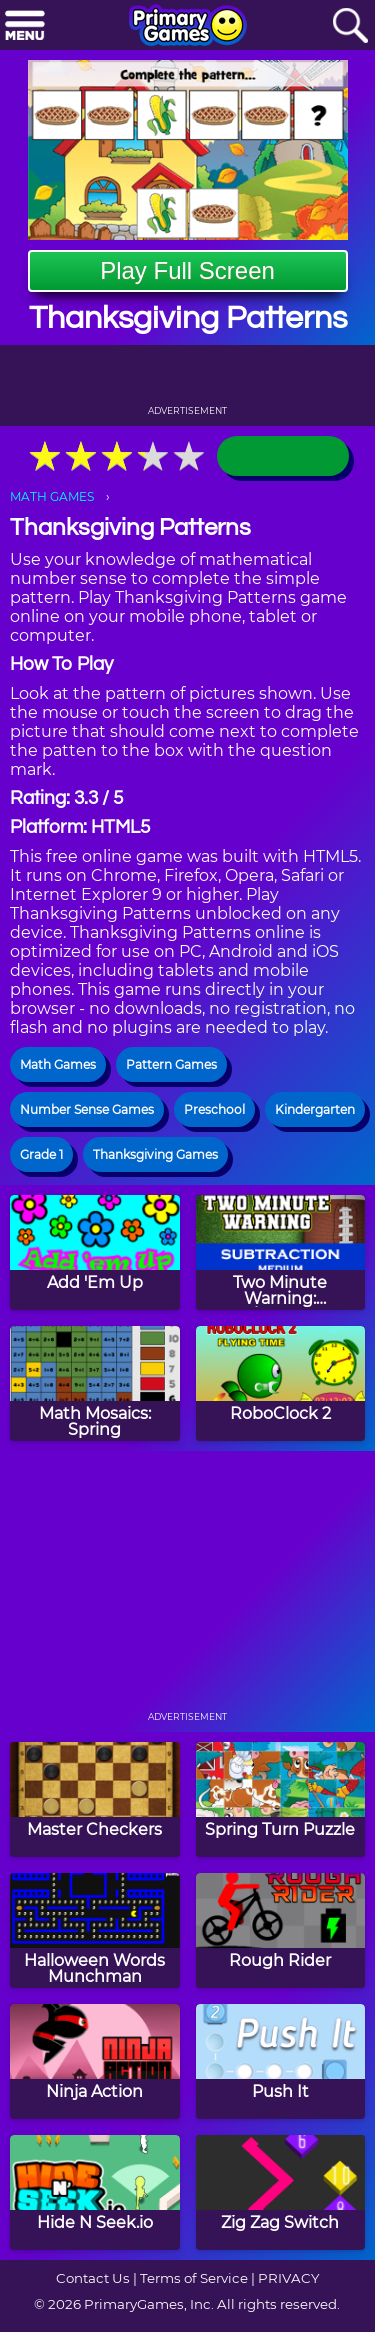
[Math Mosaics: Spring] (95, 1383)
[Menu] (25, 26)
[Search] (350, 26)
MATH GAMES (52, 496)
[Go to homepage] (188, 27)
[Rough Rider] (281, 1930)
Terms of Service (194, 2278)
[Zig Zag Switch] (281, 2192)
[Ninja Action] (95, 2061)
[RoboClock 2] (281, 1383)
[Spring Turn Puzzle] (281, 1799)
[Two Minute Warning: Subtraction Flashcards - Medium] (281, 1252)
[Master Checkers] (95, 1799)
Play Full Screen (187, 270)
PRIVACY (288, 2278)
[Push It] (281, 2061)
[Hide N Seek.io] (95, 2192)
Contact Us (93, 2278)
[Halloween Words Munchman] (95, 1930)
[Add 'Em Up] (95, 1252)
